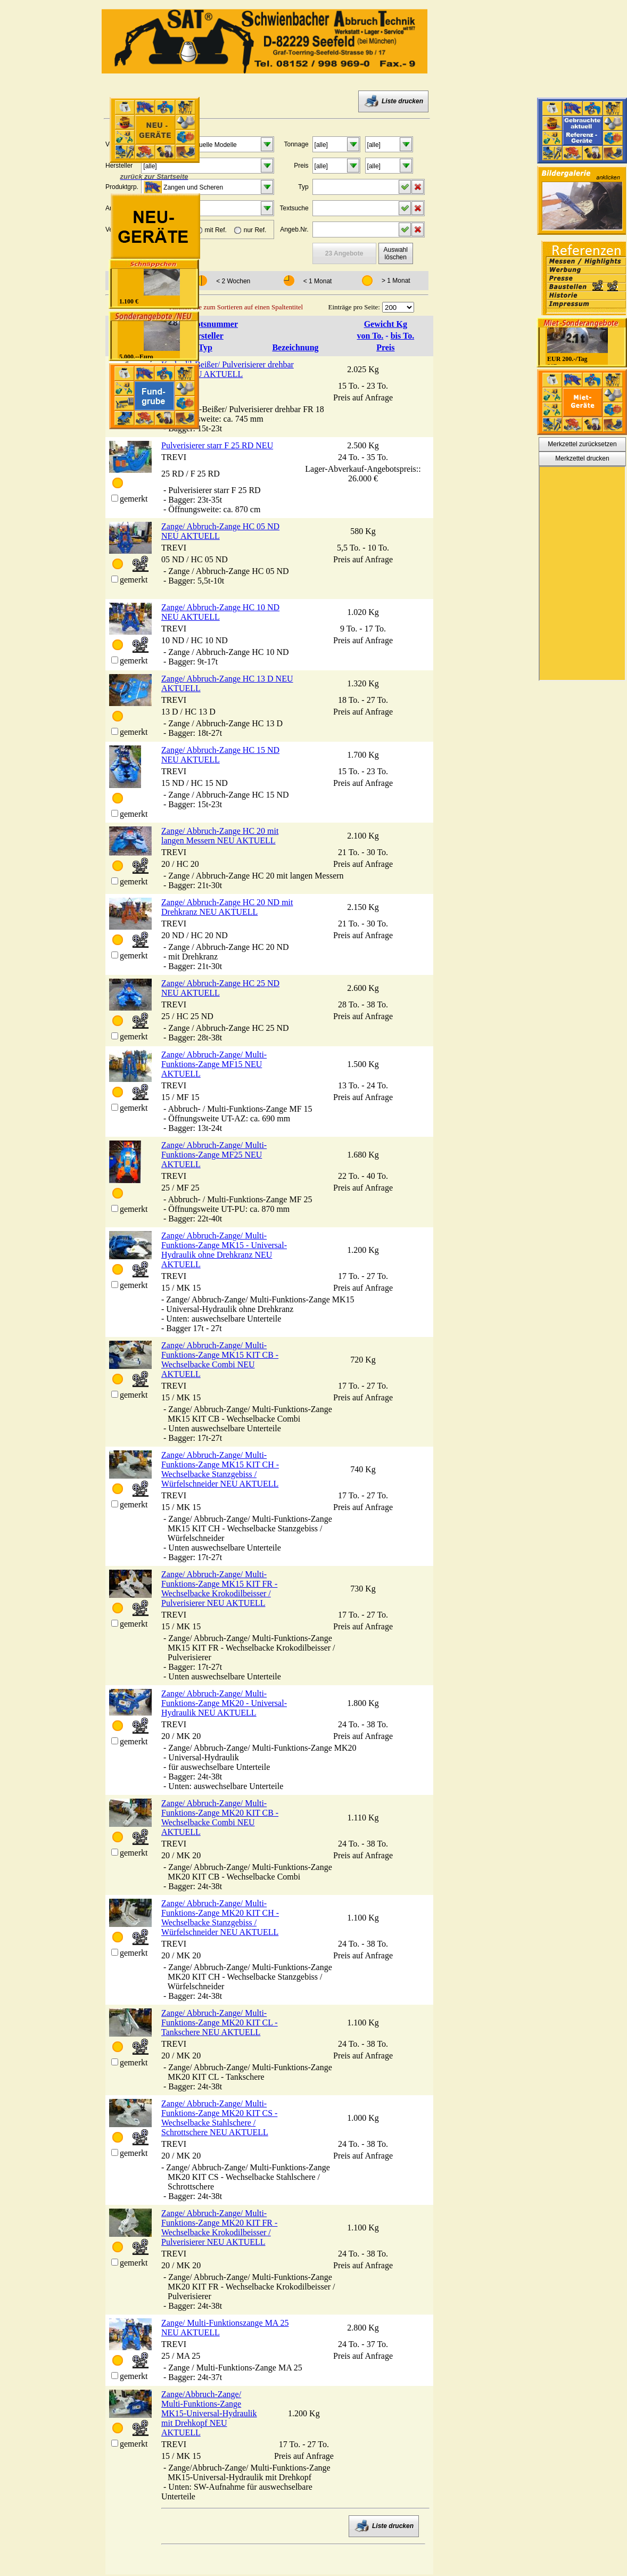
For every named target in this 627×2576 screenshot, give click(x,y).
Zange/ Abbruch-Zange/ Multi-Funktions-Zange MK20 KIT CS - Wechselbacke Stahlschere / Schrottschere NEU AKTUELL (219, 2118)
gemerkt (133, 498)
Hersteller (205, 335)
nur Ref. (255, 230)
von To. (370, 335)
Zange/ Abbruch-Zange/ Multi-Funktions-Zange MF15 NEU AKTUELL (214, 1064)
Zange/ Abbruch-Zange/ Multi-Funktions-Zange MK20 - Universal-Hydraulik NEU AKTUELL (224, 1703)
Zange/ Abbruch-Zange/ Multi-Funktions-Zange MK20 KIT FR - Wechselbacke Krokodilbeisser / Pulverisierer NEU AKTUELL (219, 2227)
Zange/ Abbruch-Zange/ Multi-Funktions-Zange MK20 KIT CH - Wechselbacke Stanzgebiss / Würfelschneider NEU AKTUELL (220, 1918)
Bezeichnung (295, 347)
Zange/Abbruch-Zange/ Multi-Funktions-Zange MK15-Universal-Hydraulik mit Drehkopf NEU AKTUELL (209, 2413)
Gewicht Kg (385, 324)
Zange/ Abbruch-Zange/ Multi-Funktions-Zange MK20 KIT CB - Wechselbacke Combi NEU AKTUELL (219, 1817)
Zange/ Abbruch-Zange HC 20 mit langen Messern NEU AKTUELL (219, 835)
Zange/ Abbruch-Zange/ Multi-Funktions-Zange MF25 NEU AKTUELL (214, 1155)
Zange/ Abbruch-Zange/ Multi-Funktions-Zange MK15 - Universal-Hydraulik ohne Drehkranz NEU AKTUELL (224, 1250)
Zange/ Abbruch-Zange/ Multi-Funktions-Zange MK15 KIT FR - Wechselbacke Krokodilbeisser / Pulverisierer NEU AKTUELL (219, 1588)
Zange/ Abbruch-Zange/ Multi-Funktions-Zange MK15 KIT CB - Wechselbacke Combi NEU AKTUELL (219, 1360)
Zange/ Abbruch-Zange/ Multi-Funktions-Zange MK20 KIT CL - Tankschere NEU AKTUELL (219, 2022)
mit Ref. (216, 230)
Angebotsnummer (205, 324)
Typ (205, 347)
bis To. (402, 335)
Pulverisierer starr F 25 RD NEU (217, 445)
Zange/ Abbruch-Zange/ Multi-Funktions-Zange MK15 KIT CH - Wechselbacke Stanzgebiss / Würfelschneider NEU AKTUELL (220, 1469)
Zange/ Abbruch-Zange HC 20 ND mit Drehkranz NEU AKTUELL (227, 907)
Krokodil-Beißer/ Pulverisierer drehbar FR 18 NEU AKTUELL (227, 369)
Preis (385, 347)
